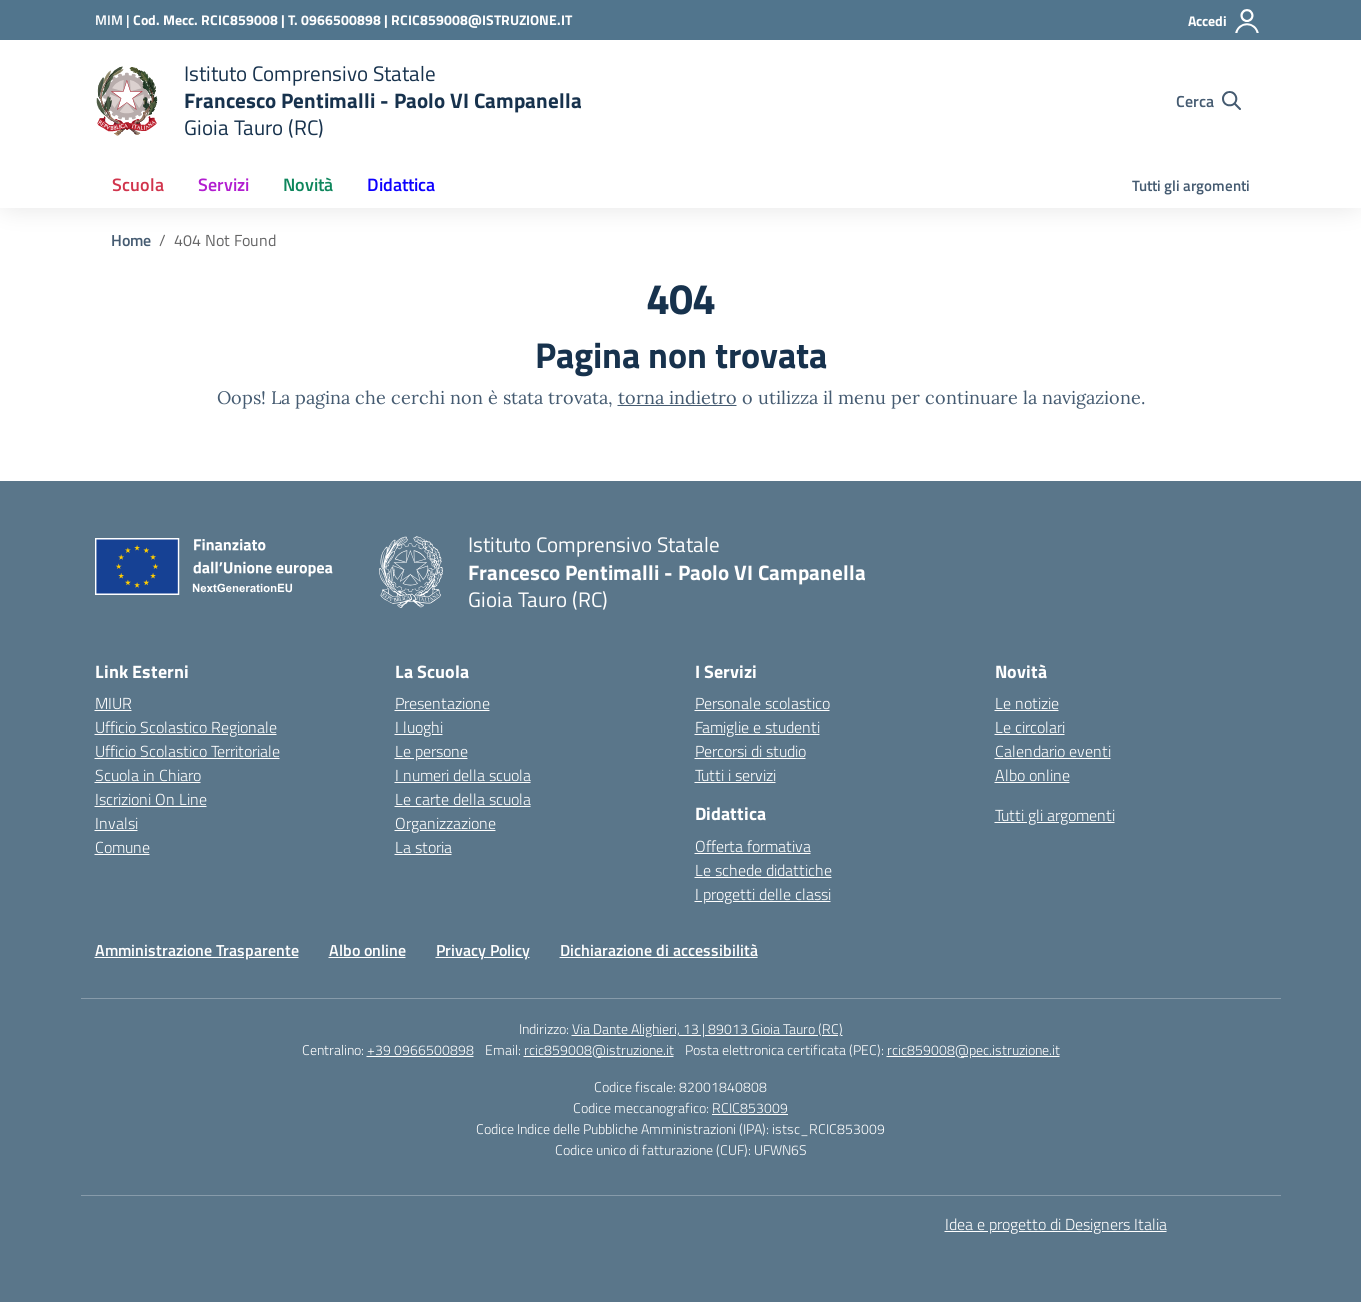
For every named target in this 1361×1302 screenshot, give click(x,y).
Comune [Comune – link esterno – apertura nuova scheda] (122, 847)
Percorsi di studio (750, 751)
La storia (423, 847)
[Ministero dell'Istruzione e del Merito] (114, 19)
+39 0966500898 (420, 1049)
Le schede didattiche (763, 870)
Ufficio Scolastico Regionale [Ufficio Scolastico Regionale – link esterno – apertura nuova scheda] (186, 727)
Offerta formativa (753, 846)
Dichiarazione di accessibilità (659, 950)
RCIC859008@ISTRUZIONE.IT (481, 19)
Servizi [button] (223, 184)
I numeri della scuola (463, 775)
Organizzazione (445, 823)
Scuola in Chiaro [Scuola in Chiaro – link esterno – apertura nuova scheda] (148, 775)
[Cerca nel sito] (1208, 101)
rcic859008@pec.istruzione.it (973, 1049)
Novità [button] (308, 184)
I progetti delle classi (763, 894)
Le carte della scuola (463, 799)
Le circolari (1030, 727)
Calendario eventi (1053, 751)
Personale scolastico (762, 703)
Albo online (1032, 775)
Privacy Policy (483, 950)
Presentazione (442, 703)
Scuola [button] (138, 184)
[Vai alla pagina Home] (131, 240)
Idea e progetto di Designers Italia (1056, 1224)
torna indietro (677, 397)
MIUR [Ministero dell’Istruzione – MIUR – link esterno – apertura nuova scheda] (113, 703)
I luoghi (419, 727)
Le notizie (1027, 703)
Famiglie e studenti (757, 727)
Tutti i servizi (735, 775)
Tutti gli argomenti (1191, 185)
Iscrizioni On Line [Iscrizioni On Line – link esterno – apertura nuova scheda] (151, 799)
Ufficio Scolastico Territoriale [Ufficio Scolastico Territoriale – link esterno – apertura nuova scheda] (187, 751)
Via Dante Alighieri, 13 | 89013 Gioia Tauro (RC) (707, 1028)
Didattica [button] (401, 184)
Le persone (431, 751)
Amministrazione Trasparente (197, 950)
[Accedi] (1224, 21)
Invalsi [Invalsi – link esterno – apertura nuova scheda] (116, 823)
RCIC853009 (750, 1107)
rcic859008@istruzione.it (599, 1049)
